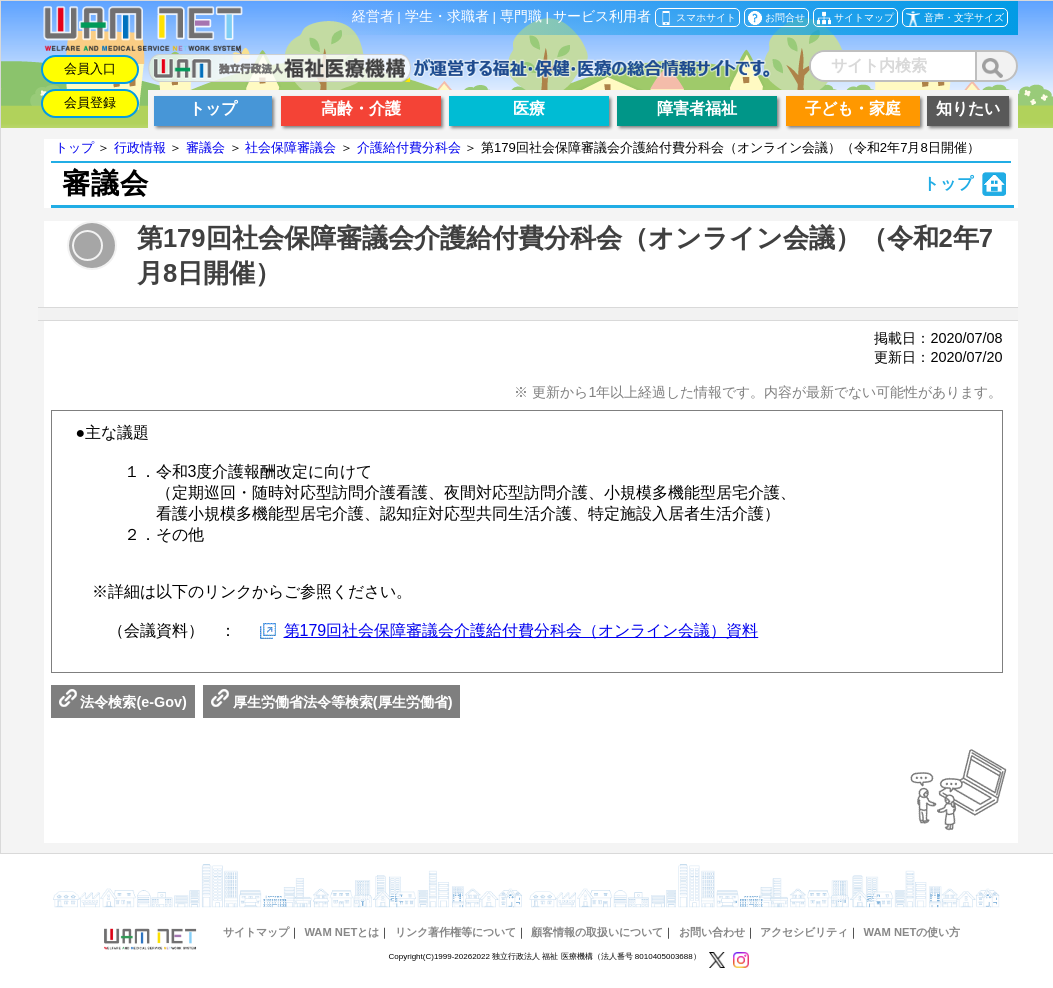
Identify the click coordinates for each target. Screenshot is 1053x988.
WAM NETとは (341, 932)
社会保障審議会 (290, 147)
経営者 (373, 16)
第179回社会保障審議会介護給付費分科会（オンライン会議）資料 (521, 630)
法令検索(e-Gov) (123, 702)
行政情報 (140, 147)
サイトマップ (256, 932)
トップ (74, 147)
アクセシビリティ (804, 932)
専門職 (521, 16)
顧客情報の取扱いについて (597, 932)
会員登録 (90, 102)
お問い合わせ (712, 932)
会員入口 (90, 68)
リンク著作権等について (455, 932)
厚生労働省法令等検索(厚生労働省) (332, 702)
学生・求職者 (447, 16)
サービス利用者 (602, 16)
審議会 (205, 147)
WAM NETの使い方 (911, 932)
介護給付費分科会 (409, 147)
